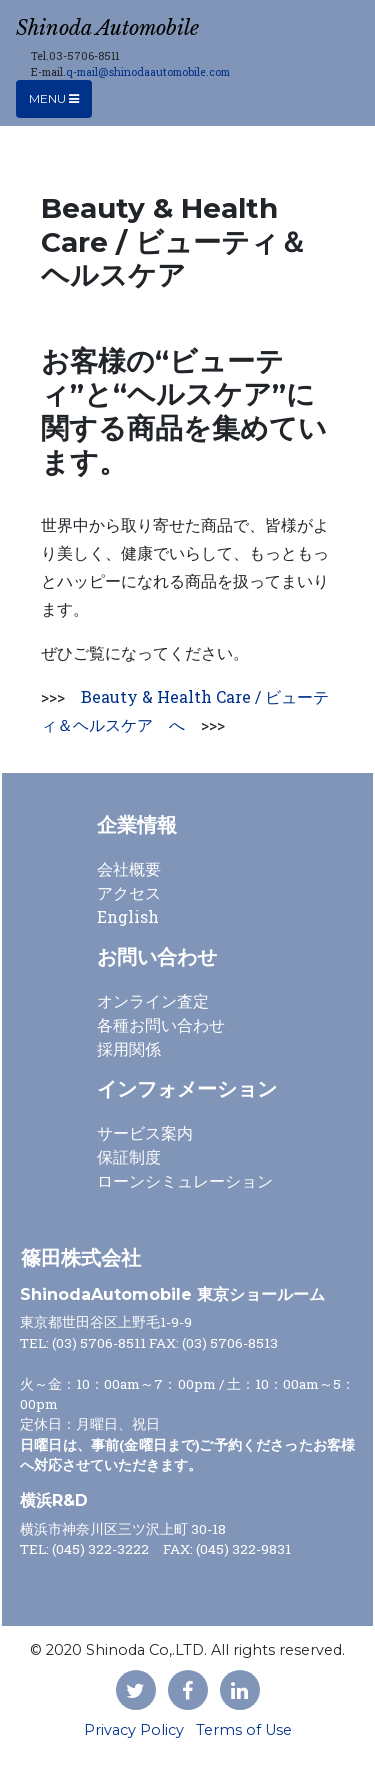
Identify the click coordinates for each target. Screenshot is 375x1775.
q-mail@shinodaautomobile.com (148, 72)
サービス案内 (145, 1132)
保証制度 (129, 1156)
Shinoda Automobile (107, 28)
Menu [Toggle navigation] (54, 98)
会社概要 (129, 868)
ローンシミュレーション (185, 1180)
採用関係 (129, 1048)
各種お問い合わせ (161, 1024)
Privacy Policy (134, 1730)
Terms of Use (244, 1730)
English (128, 916)
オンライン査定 (153, 1000)
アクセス (129, 892)
